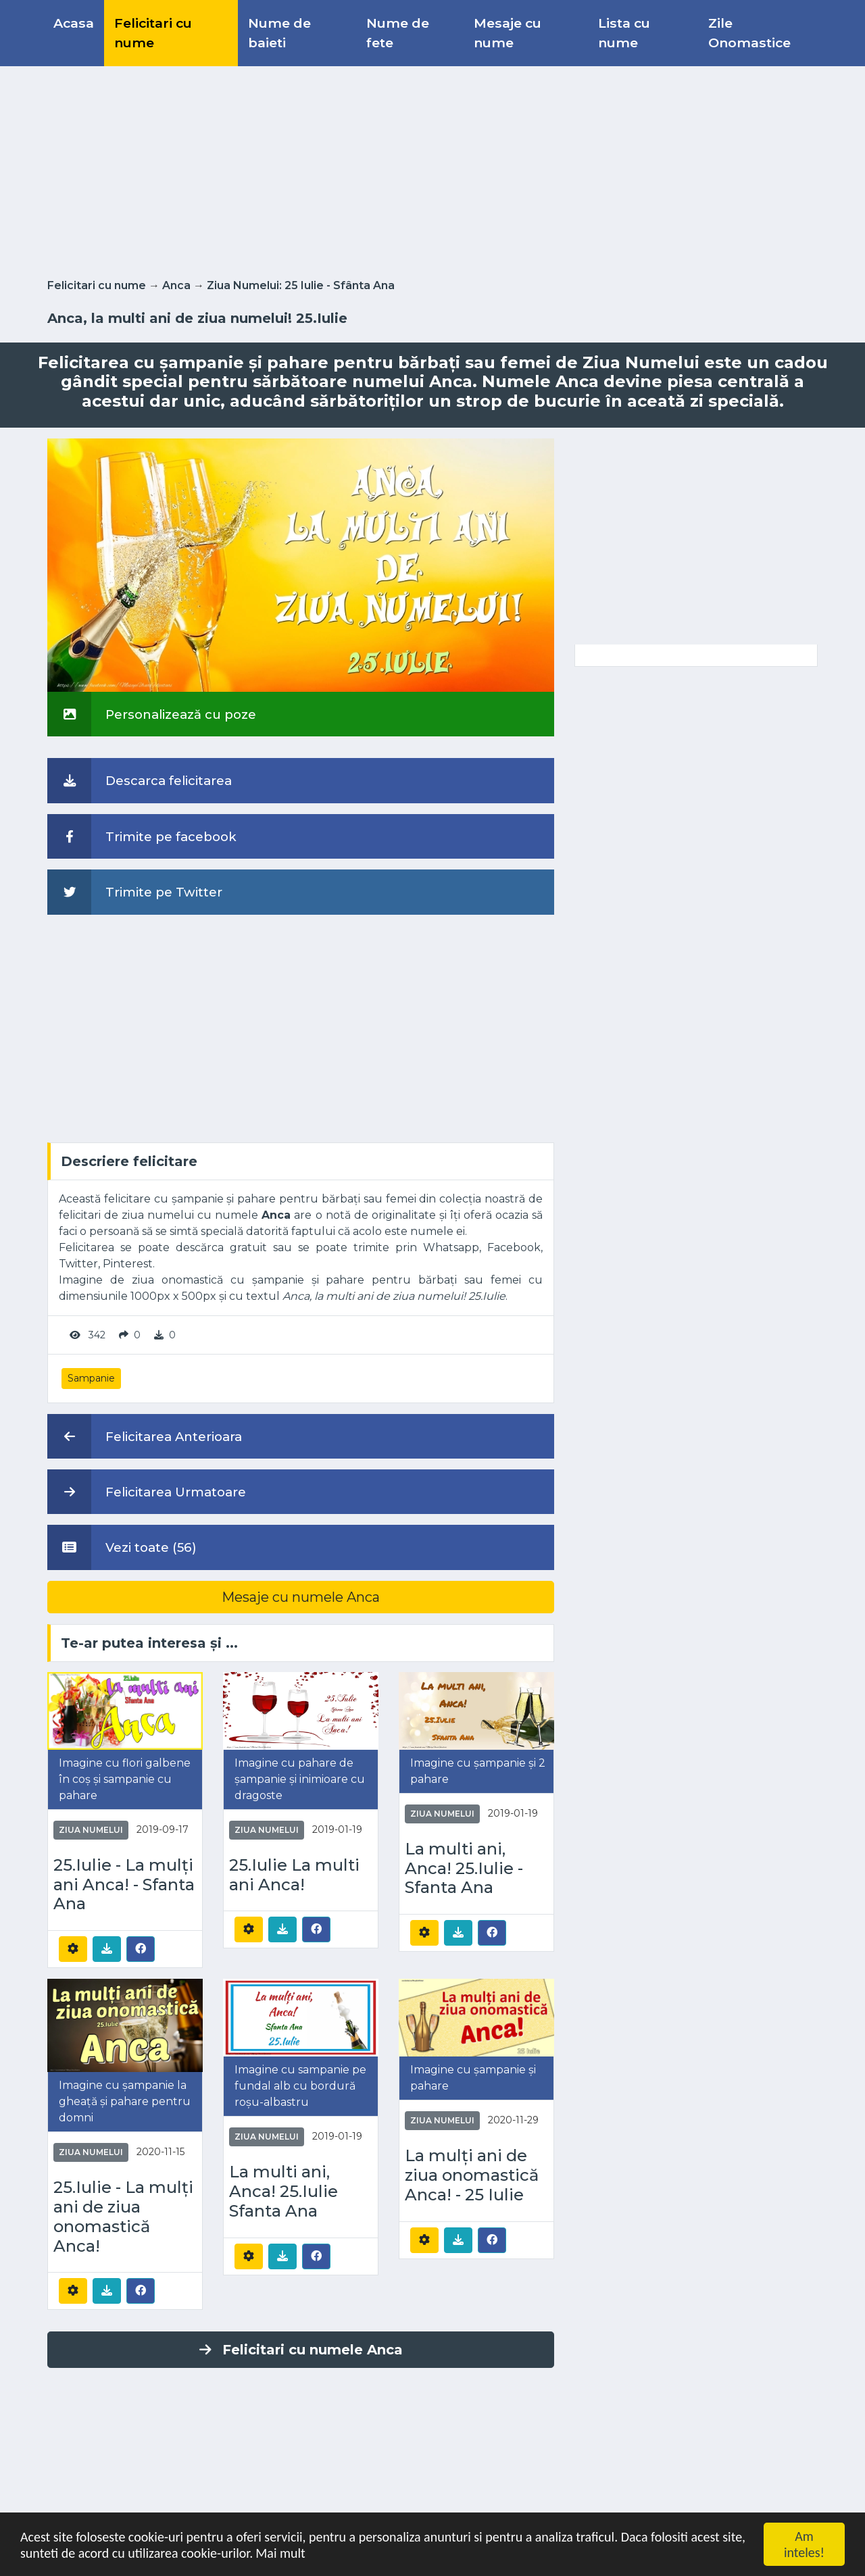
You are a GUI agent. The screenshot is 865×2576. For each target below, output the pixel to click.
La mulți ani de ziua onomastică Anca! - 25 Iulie (472, 2175)
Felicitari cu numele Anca (301, 2350)
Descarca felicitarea (139, 780)
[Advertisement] (432, 169)
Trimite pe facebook (142, 836)
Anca (176, 285)
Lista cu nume (624, 33)
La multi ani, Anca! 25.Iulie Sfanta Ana (283, 2192)
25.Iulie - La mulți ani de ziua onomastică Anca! (123, 2216)
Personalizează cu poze (151, 714)
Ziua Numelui (91, 1830)
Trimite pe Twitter (134, 891)
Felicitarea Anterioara (144, 1436)
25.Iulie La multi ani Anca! (294, 1875)
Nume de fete (397, 33)
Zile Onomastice (749, 33)
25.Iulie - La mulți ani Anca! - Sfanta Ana (124, 1885)
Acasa (73, 23)
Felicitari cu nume (153, 33)
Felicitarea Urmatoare (146, 1491)
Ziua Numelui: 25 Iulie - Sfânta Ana (301, 285)
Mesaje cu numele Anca (301, 1597)
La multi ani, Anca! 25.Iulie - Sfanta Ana (464, 1869)
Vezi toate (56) (122, 1547)
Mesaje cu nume (507, 33)
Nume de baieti (279, 33)
